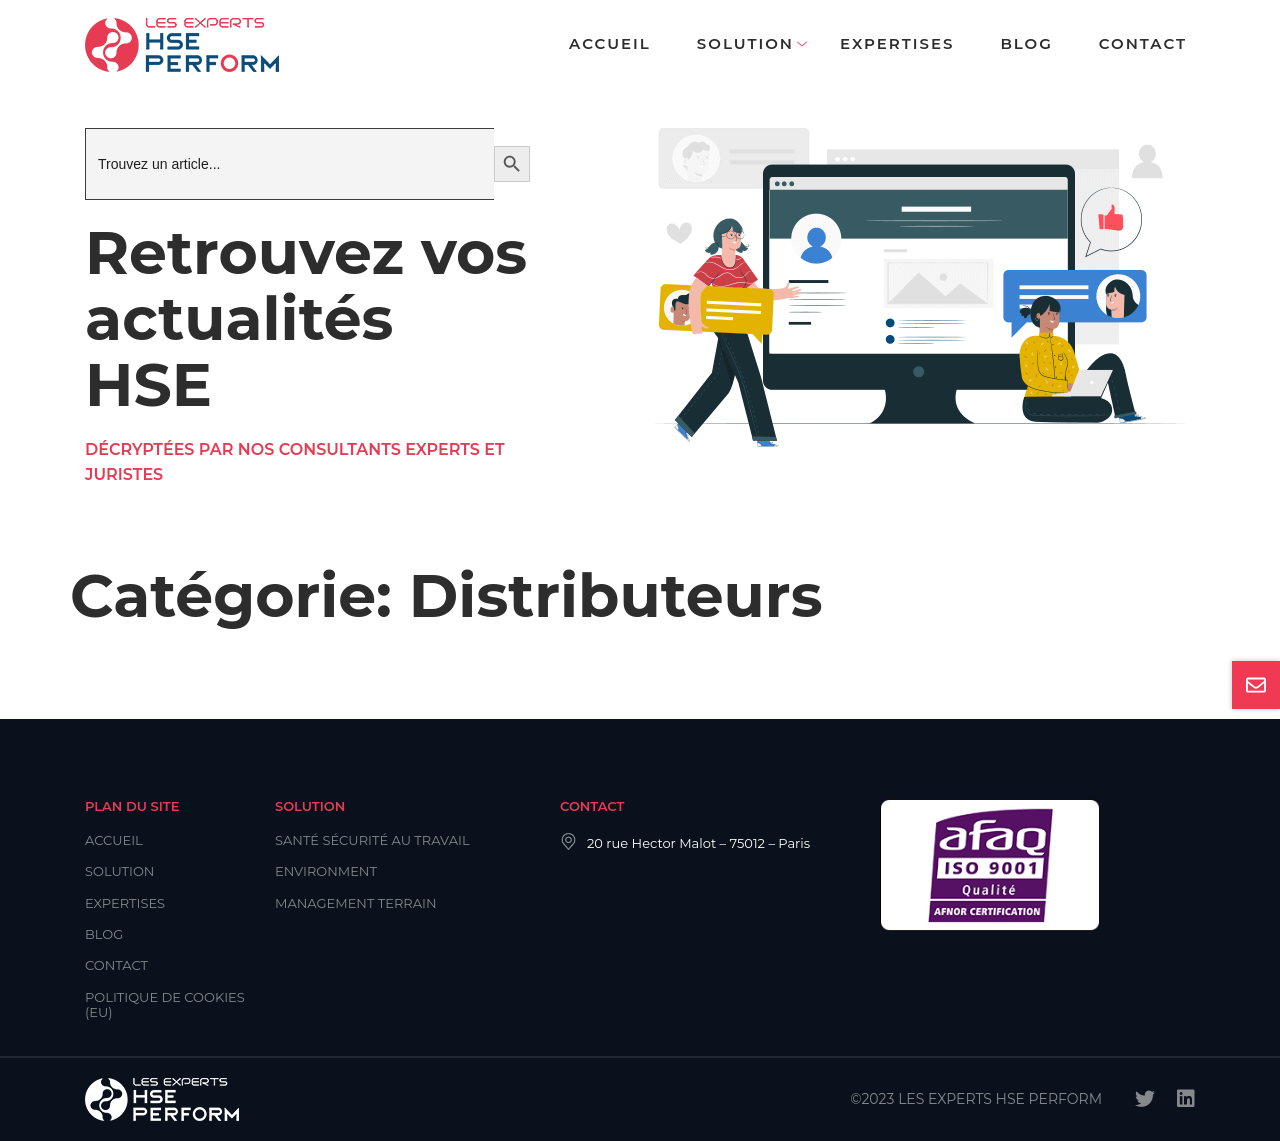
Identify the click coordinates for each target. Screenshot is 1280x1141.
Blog (1026, 43)
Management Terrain (356, 903)
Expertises (897, 43)
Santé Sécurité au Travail (372, 840)
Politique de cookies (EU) (165, 1004)
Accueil (610, 43)
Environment (326, 871)
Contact (1143, 43)
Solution (745, 43)
